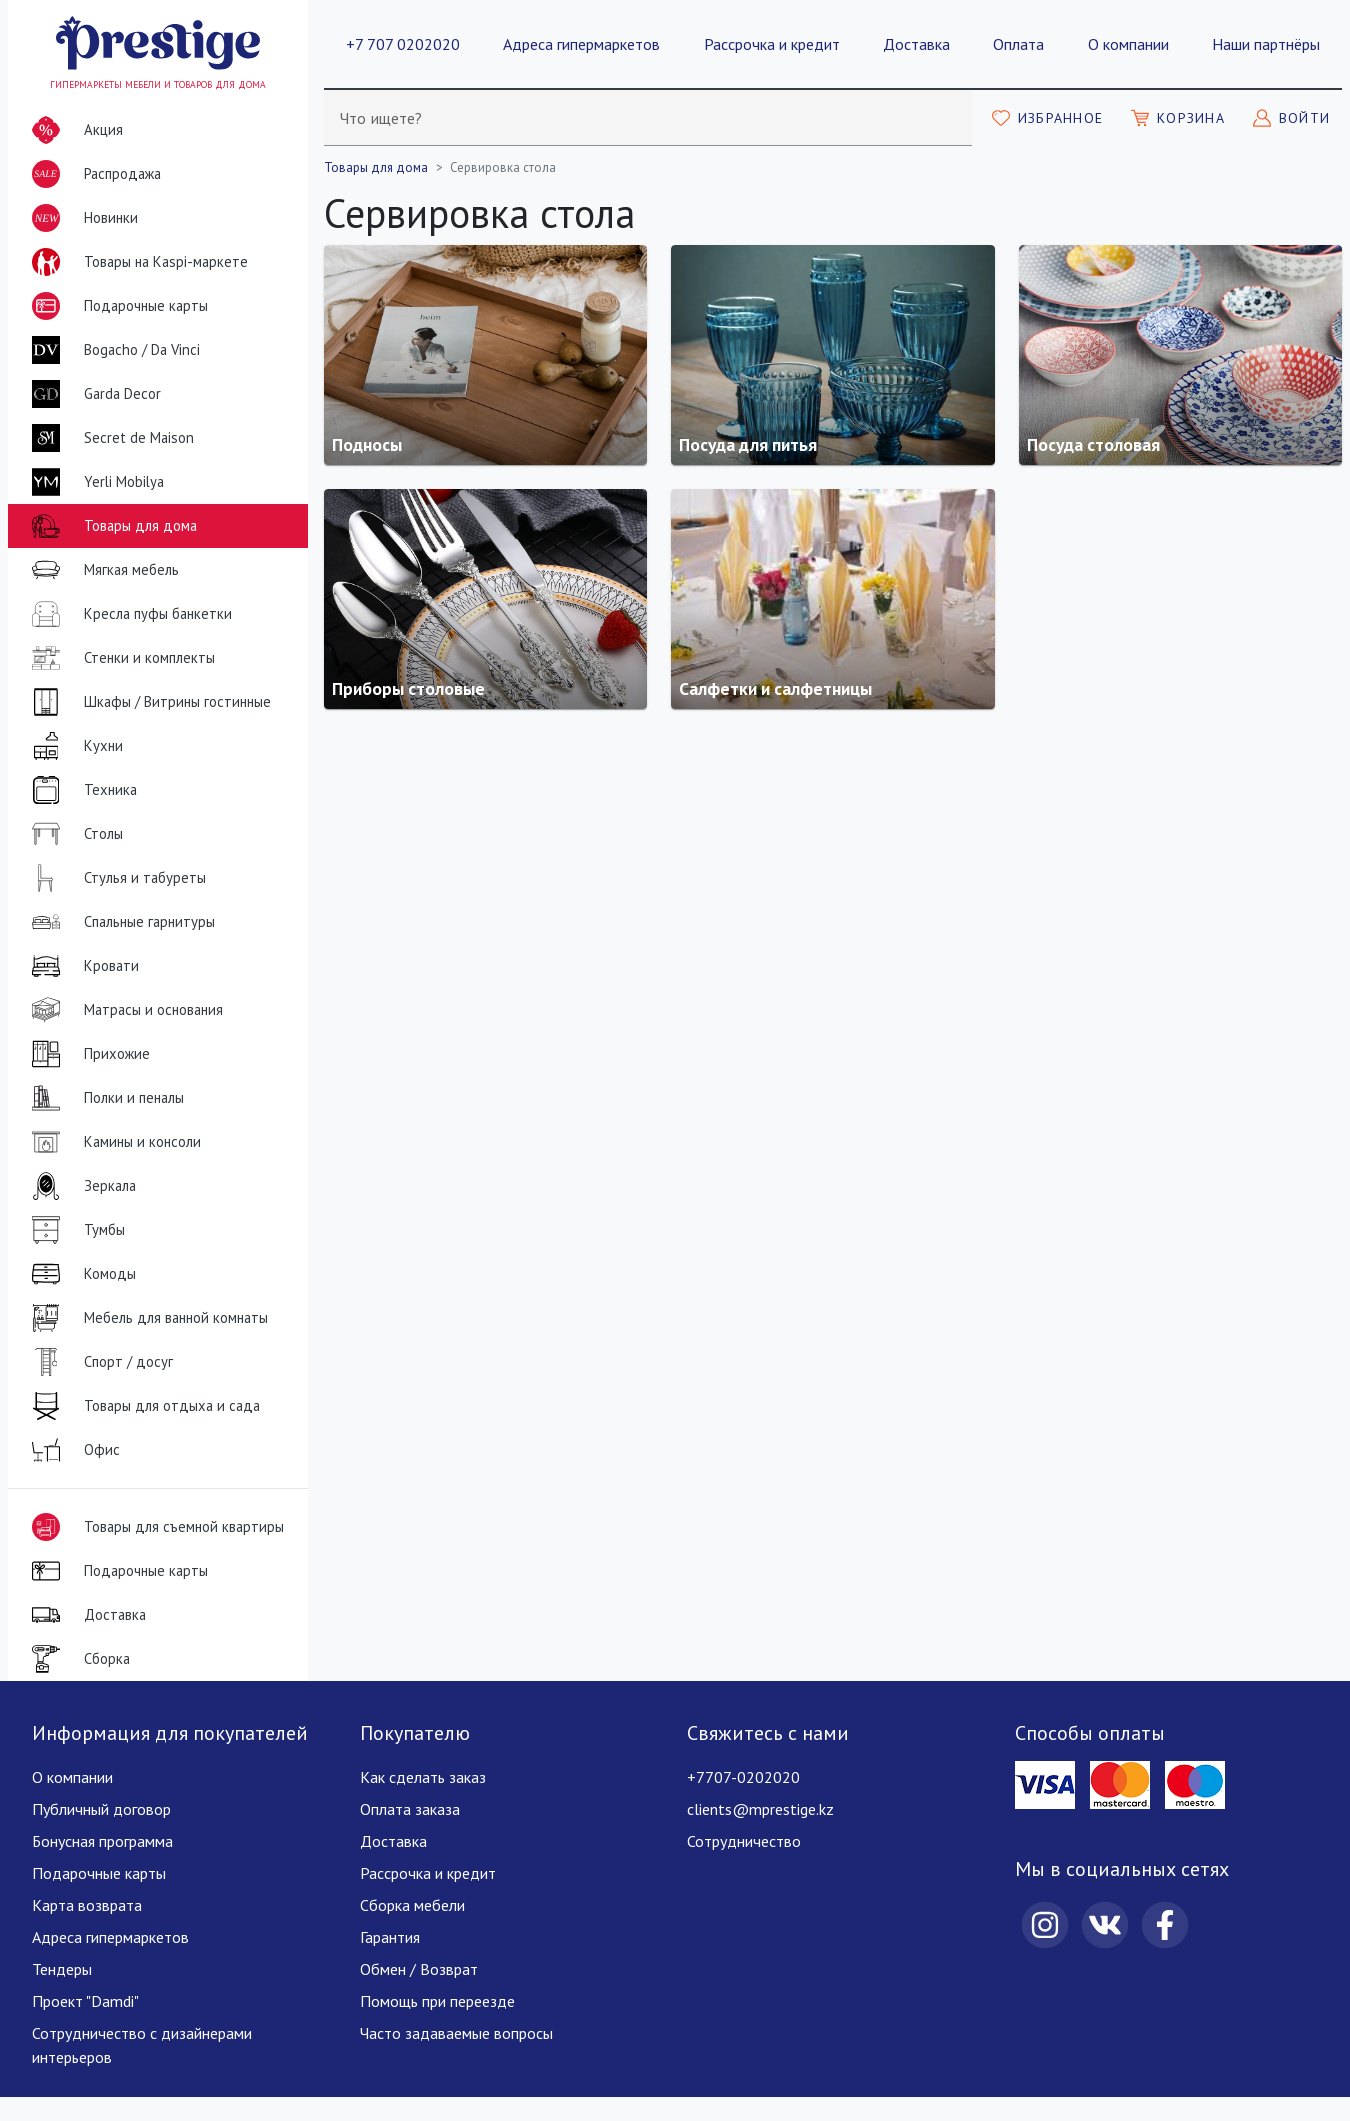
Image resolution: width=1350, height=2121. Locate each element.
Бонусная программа (102, 1841)
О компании (1128, 44)
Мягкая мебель (101, 570)
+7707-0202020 (743, 1777)
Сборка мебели (412, 1905)
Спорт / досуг (98, 1362)
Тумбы (74, 1230)
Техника (80, 790)
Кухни (73, 746)
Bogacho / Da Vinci (112, 350)
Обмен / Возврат (419, 1969)
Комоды (80, 1274)
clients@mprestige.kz (760, 1809)
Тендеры (62, 1969)
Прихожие (87, 1054)
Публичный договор (101, 1809)
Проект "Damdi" (85, 2001)
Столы (73, 834)
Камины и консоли (112, 1142)
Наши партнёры (1266, 44)
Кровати (81, 966)
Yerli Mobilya (94, 482)
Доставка (916, 44)
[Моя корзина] (1178, 118)
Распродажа (92, 174)
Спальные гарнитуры (119, 922)
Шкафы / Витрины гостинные (147, 702)
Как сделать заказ (423, 1777)
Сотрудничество (744, 1841)
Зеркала (80, 1186)
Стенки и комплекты (119, 658)
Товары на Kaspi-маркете (136, 262)
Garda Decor (92, 394)
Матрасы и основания (123, 1010)
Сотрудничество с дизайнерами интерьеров (142, 2045)
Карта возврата (87, 1905)
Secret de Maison (109, 438)
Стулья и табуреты (115, 878)
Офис (72, 1450)
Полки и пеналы (104, 1098)
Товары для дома (110, 526)
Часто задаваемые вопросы (456, 2033)
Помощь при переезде (437, 2001)
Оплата (1018, 44)
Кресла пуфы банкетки (128, 614)
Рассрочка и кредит (772, 44)
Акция (73, 130)
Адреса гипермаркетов (581, 44)
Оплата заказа (410, 1809)
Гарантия (390, 1937)
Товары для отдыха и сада (142, 1406)
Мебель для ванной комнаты (146, 1318)
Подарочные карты (116, 306)
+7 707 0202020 (403, 44)
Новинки (81, 222)
